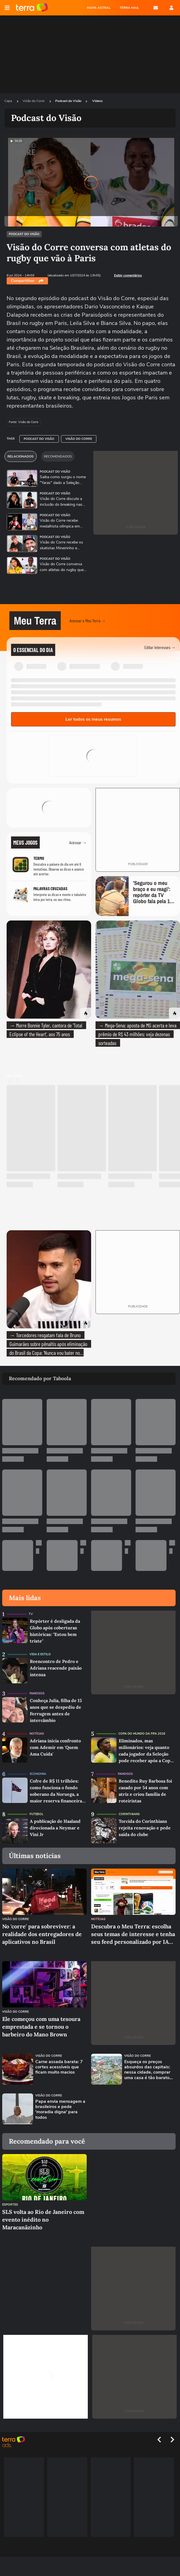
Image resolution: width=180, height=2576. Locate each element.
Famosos (37, 1693)
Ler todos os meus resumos (93, 719)
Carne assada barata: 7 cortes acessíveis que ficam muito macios (59, 2067)
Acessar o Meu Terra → (88, 620)
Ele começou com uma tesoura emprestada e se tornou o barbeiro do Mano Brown (41, 2026)
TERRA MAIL (129, 8)
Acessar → (78, 842)
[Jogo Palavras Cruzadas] (49, 895)
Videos (97, 101)
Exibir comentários (128, 275)
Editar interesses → (160, 647)
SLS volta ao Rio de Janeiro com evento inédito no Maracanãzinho (43, 2219)
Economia (38, 1774)
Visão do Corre (34, 101)
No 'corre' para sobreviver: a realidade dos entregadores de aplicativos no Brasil (42, 1934)
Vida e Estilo (40, 1654)
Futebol (36, 1814)
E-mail (155, 8)
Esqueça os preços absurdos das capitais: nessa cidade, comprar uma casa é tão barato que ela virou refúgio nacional (147, 2069)
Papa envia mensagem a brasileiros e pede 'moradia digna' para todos (60, 2109)
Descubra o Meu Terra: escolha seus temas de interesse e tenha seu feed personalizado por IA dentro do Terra (133, 1934)
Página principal (32, 7)
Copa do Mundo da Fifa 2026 (141, 1734)
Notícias (37, 1734)
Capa (8, 101)
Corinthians (129, 1814)
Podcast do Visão (68, 101)
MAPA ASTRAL (99, 8)
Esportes (10, 2205)
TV (31, 1614)
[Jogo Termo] (49, 865)
